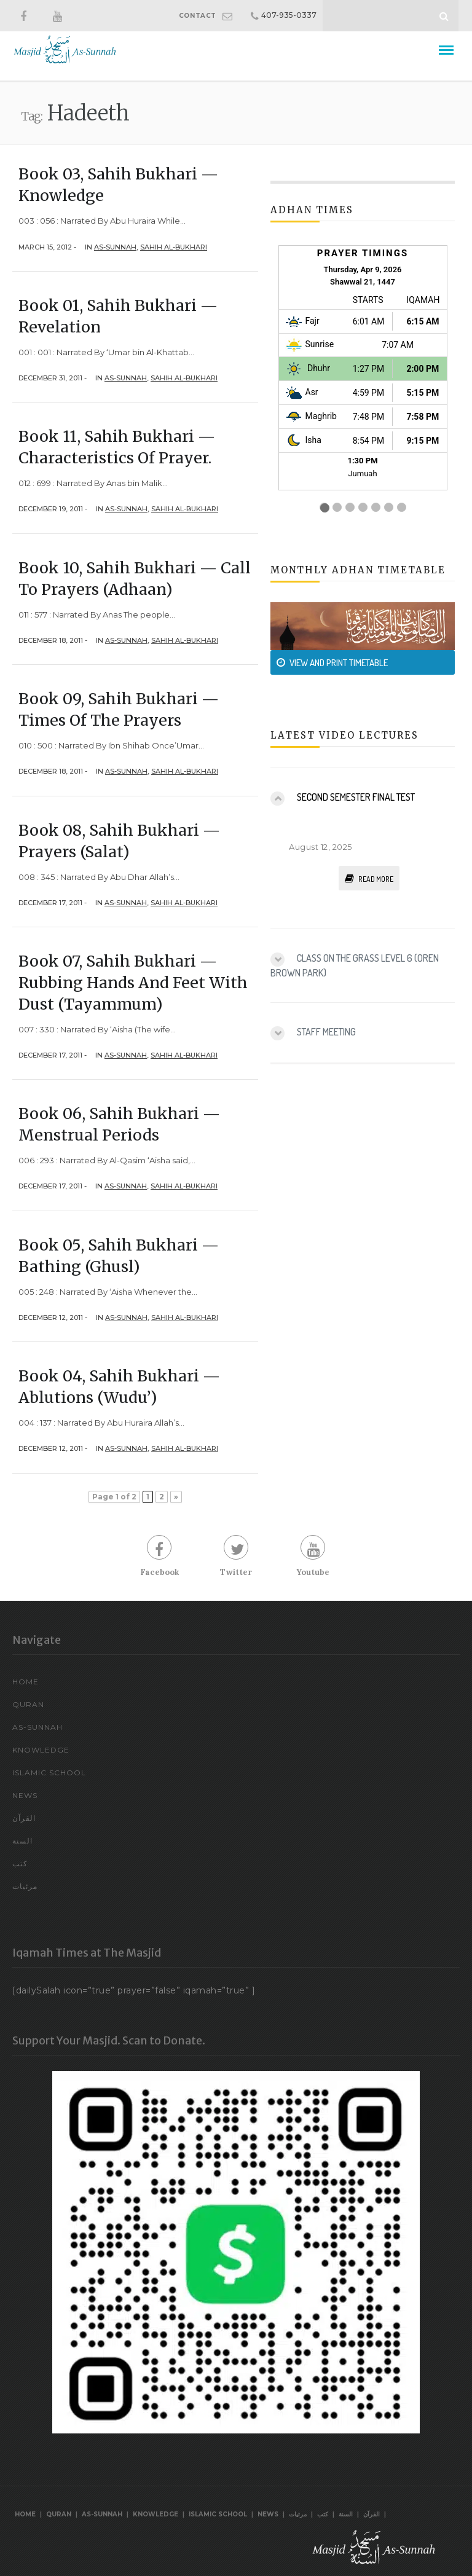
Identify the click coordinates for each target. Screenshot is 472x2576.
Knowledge (40, 1749)
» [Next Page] (176, 1496)
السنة (22, 1840)
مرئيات (24, 1886)
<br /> (362, 380)
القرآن (24, 1818)
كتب (20, 1863)
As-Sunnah (115, 247)
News (24, 1795)
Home (25, 1681)
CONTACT (197, 16)
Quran (28, 1704)
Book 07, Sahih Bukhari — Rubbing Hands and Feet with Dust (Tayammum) (133, 982)
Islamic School (49, 1772)
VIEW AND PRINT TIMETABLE (332, 663)
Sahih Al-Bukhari (173, 247)
